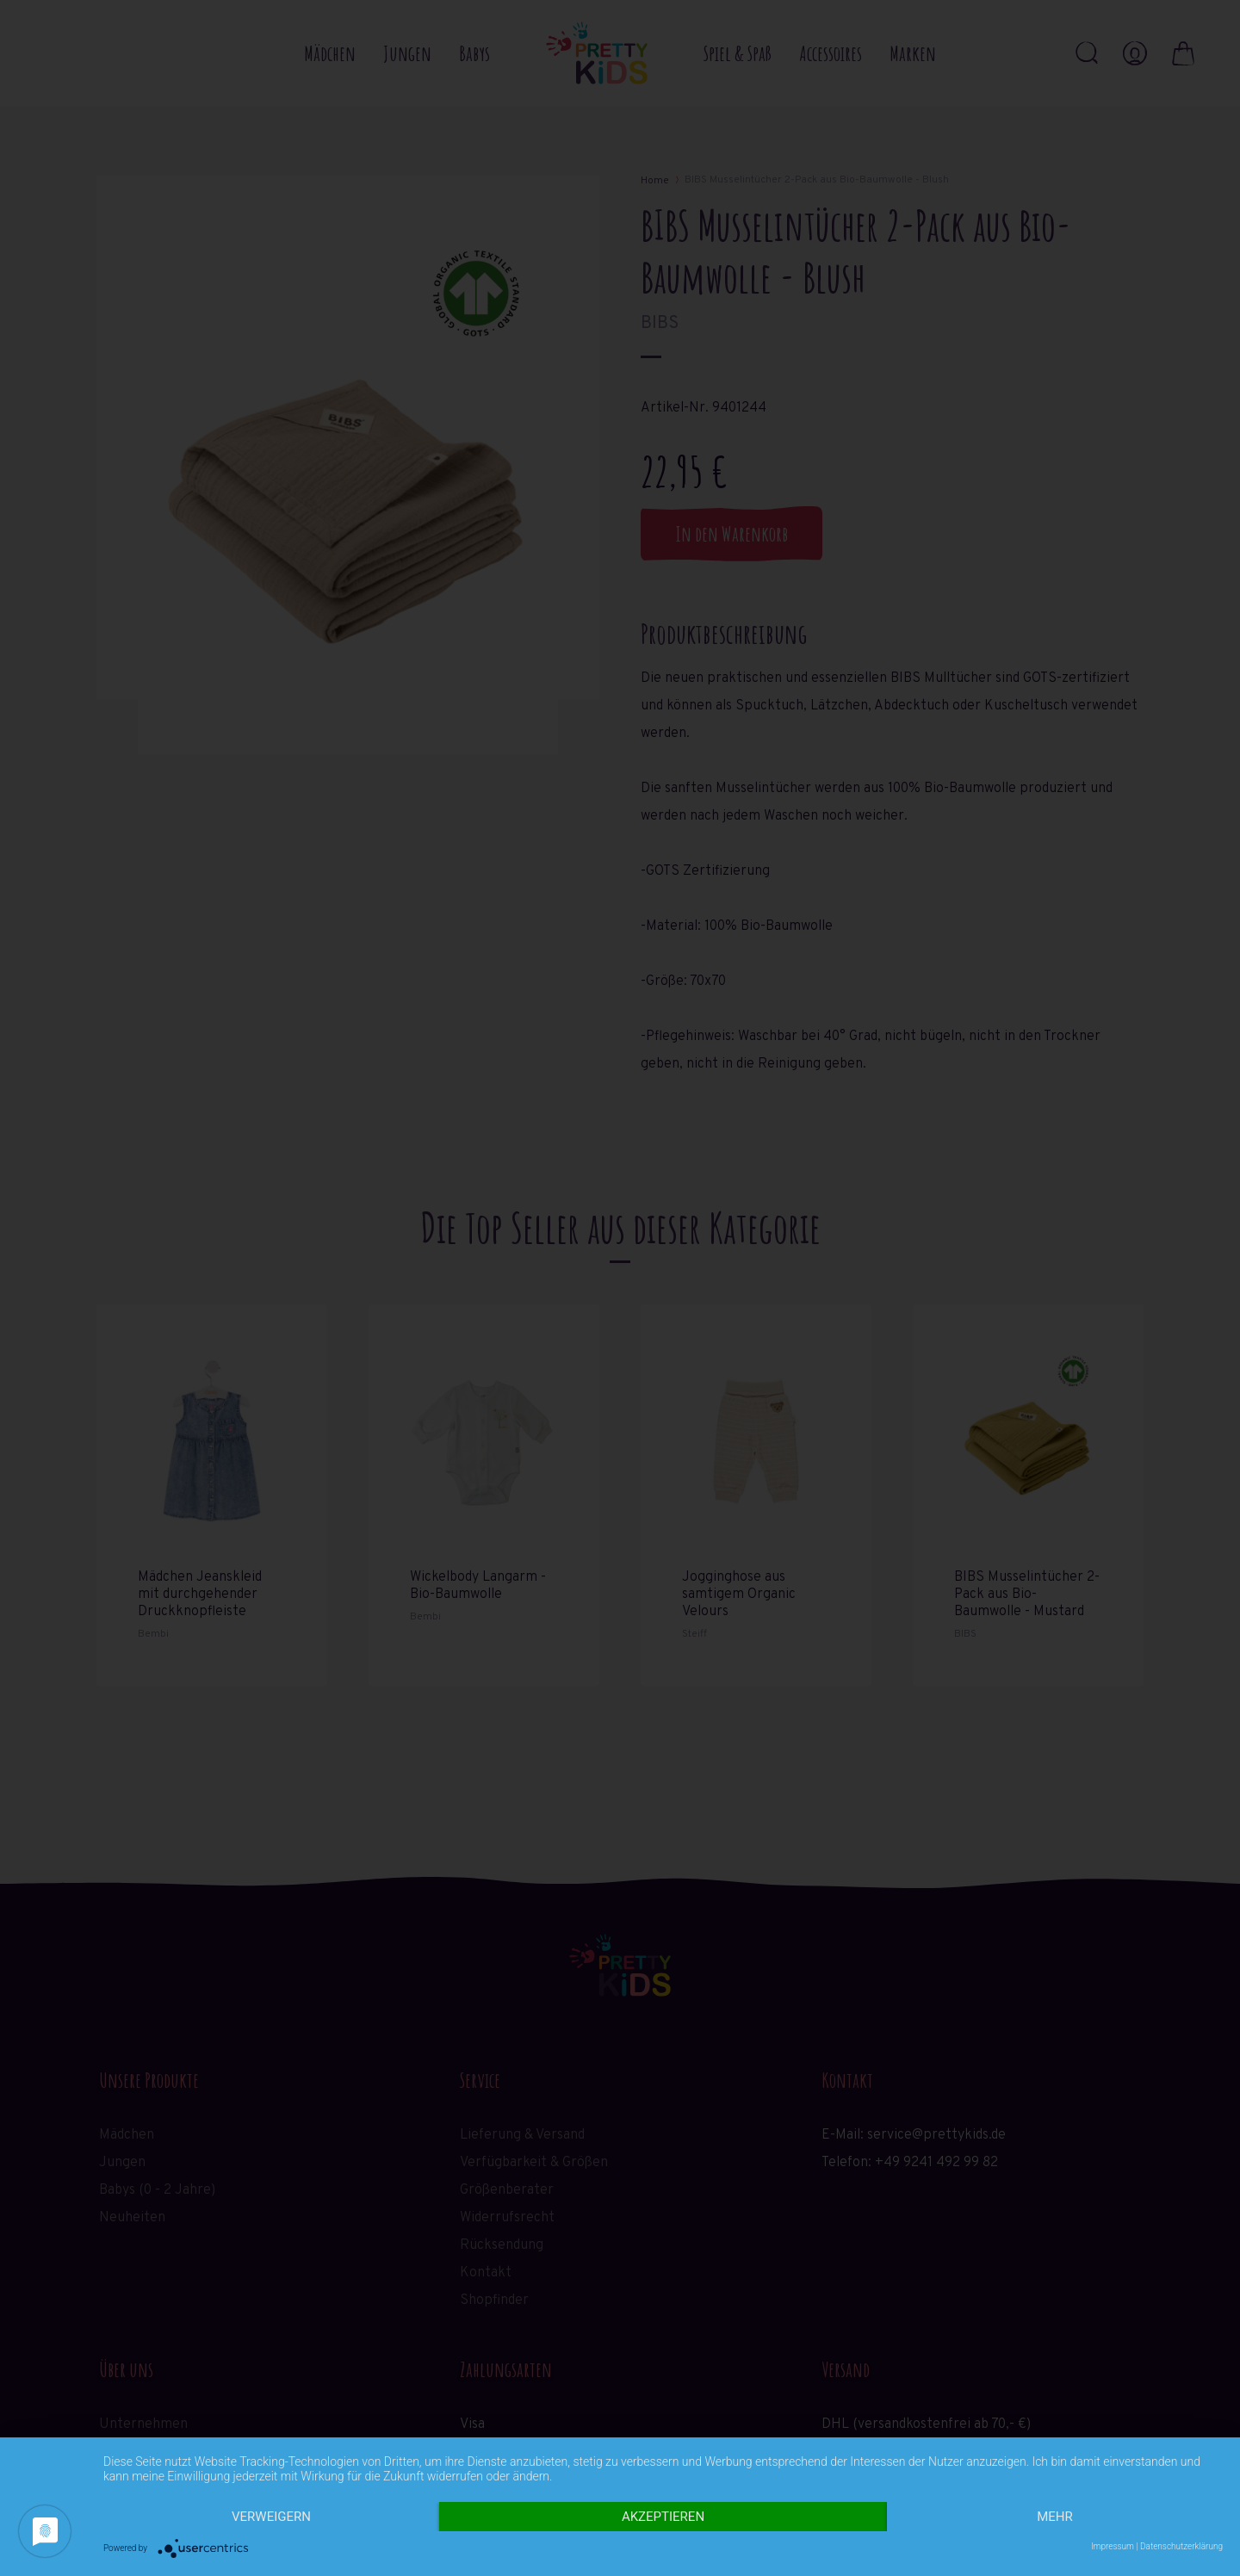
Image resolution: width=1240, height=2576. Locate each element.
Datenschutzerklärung (1181, 2546)
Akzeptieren (663, 2516)
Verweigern (271, 2516)
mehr (1055, 2516)
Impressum (1112, 2546)
